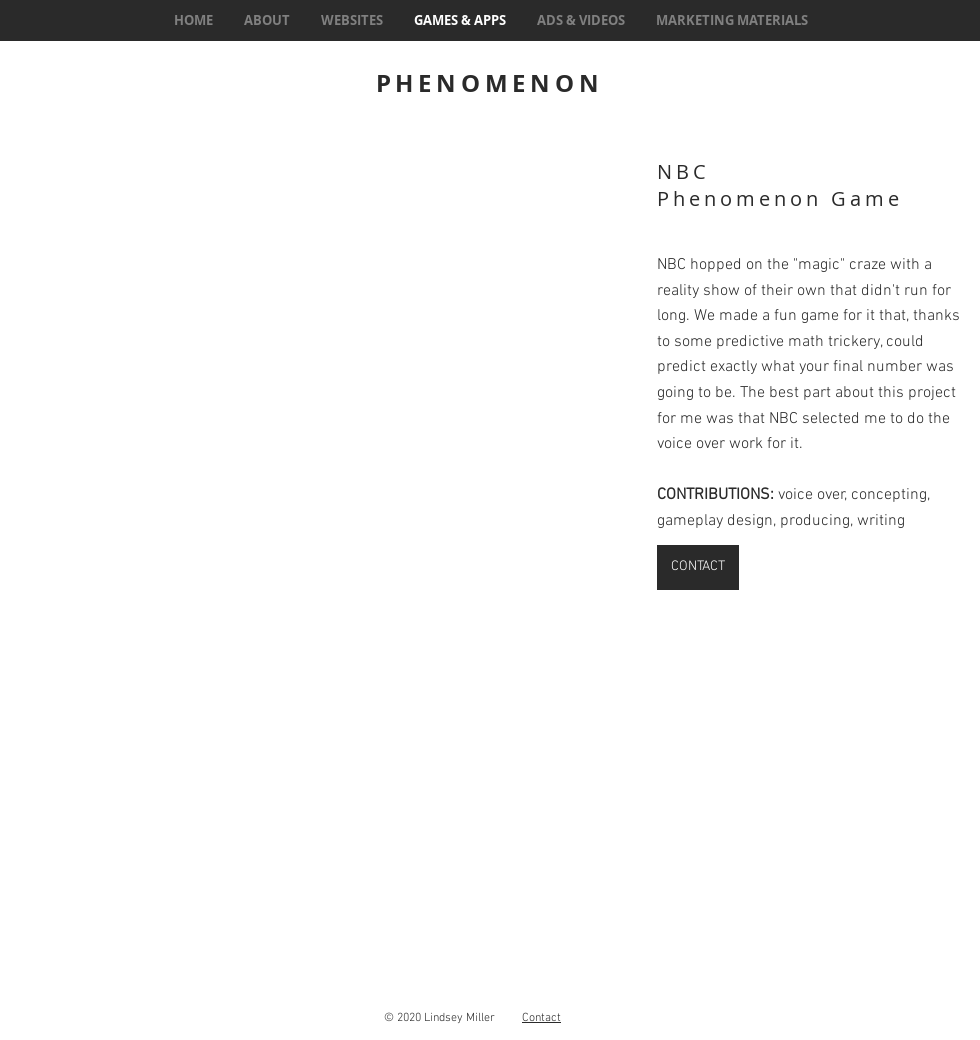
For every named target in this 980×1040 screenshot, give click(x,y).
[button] (319, 344)
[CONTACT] (698, 567)
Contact (541, 1018)
